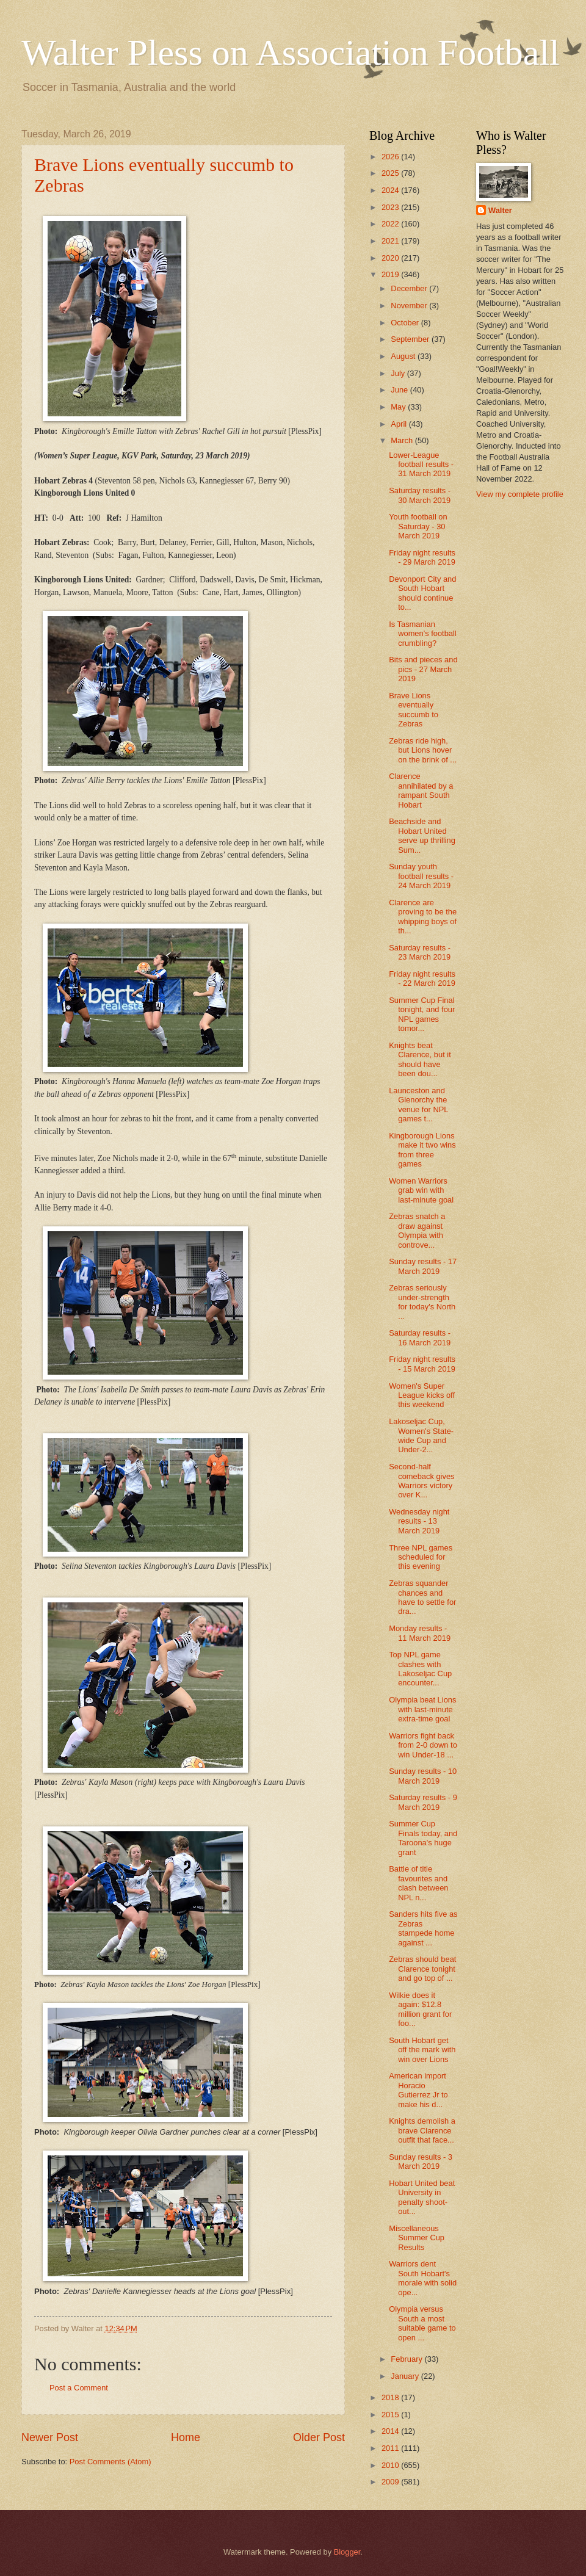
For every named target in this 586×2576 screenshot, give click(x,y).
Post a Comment (78, 2387)
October (406, 322)
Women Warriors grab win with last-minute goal (421, 1190)
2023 (391, 207)
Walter (500, 210)
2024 (391, 190)
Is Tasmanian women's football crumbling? (423, 634)
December (410, 288)
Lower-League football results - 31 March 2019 (421, 464)
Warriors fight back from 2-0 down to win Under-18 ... (423, 1745)
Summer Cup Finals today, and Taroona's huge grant (423, 1837)
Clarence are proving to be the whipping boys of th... (423, 916)
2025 (391, 173)
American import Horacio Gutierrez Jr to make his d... (418, 2089)
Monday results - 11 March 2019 (419, 1633)
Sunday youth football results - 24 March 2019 (421, 876)
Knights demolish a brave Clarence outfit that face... (422, 2130)
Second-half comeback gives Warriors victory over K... (421, 1480)
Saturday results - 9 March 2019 (423, 1802)
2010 (391, 2465)
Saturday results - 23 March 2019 (419, 952)
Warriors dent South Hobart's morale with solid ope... (423, 2277)
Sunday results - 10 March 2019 (423, 1776)
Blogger (347, 2551)
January (406, 2376)
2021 (391, 240)
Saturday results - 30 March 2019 (419, 495)
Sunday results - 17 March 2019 (423, 1266)
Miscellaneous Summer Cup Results (416, 2238)
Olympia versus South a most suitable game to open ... (422, 2323)
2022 (391, 223)
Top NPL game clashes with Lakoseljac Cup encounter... (420, 1668)
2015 (391, 2414)
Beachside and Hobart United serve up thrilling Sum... (422, 835)
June (400, 389)
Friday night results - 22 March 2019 (422, 978)
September (411, 339)
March (402, 440)
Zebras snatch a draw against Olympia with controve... (417, 1230)
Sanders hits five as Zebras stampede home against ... (423, 1928)
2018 (391, 2397)
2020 (391, 257)
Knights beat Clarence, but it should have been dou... (420, 1059)
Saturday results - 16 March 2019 (419, 1337)
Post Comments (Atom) (110, 2461)
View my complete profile (519, 494)
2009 (391, 2481)
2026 (391, 156)
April (399, 424)
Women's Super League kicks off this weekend (422, 1395)
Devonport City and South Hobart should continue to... (422, 593)
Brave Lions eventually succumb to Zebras (413, 709)
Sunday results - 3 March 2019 (420, 2161)
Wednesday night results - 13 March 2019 (419, 1521)
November (410, 305)
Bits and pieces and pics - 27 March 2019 (423, 669)
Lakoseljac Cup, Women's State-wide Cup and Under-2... (421, 1435)
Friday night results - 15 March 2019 (422, 1364)
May (399, 406)
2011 (391, 2448)
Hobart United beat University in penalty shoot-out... (422, 2197)
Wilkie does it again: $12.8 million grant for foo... (420, 2009)
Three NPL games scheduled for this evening (420, 1557)
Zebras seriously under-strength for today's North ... (422, 1301)
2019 (391, 274)
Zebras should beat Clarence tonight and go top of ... (422, 1969)
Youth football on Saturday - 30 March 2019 (418, 526)
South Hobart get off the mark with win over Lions (422, 2050)
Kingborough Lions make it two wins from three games (422, 1149)
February (407, 2359)
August (404, 356)
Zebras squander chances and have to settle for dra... (422, 1597)
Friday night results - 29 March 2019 (422, 557)
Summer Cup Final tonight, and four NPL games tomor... (422, 1014)
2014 (391, 2431)
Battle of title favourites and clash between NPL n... (418, 1882)
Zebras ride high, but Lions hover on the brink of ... (423, 750)
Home (185, 2437)
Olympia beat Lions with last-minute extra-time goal (422, 1709)
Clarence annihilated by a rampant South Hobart (421, 790)
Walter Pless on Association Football (290, 52)
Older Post (319, 2437)
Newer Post (49, 2437)
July (399, 373)
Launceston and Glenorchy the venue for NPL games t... (418, 1104)
